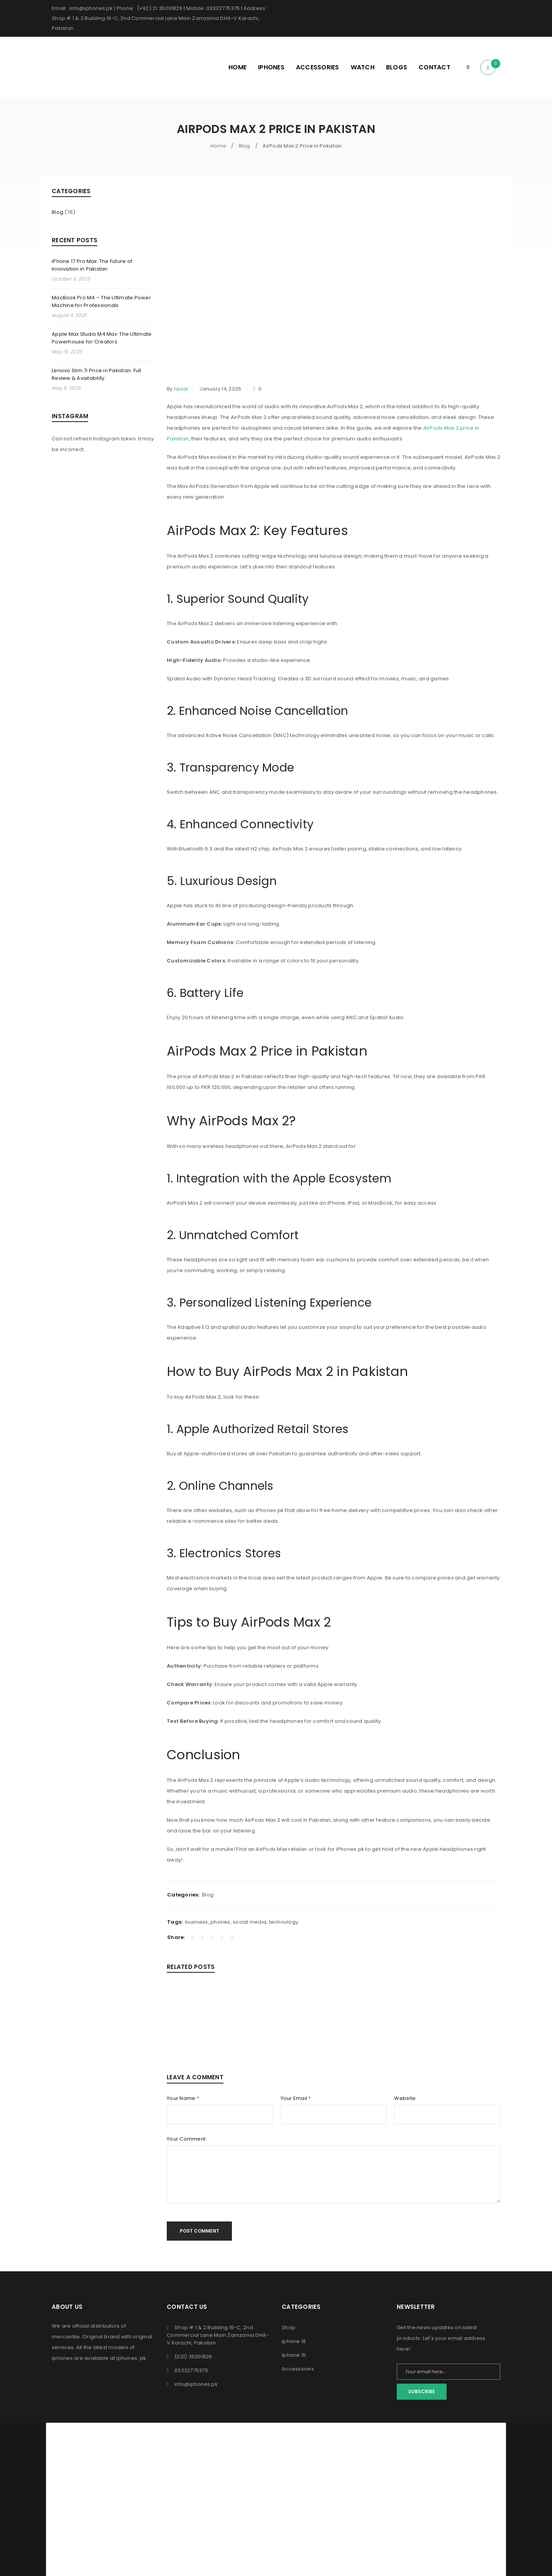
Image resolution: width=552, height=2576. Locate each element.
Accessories (298, 2368)
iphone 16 (294, 2341)
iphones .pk (131, 2358)
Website (405, 2098)
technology (284, 1922)
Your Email (296, 2098)
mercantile (66, 2336)
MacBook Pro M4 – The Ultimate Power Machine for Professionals (101, 301)
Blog (244, 145)
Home (218, 145)
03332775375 (191, 2370)
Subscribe (421, 2391)
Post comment (199, 2231)
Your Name (183, 2098)
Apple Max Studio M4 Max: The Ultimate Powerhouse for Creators (101, 337)
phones (220, 1922)
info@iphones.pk (196, 2384)
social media (249, 1922)
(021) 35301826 (193, 2356)
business (196, 1922)
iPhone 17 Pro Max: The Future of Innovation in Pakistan (92, 265)
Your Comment (186, 2139)
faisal (181, 389)
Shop (288, 2327)
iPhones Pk (261, 2439)
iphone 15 (294, 2355)
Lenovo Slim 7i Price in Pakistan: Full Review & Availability (96, 374)
